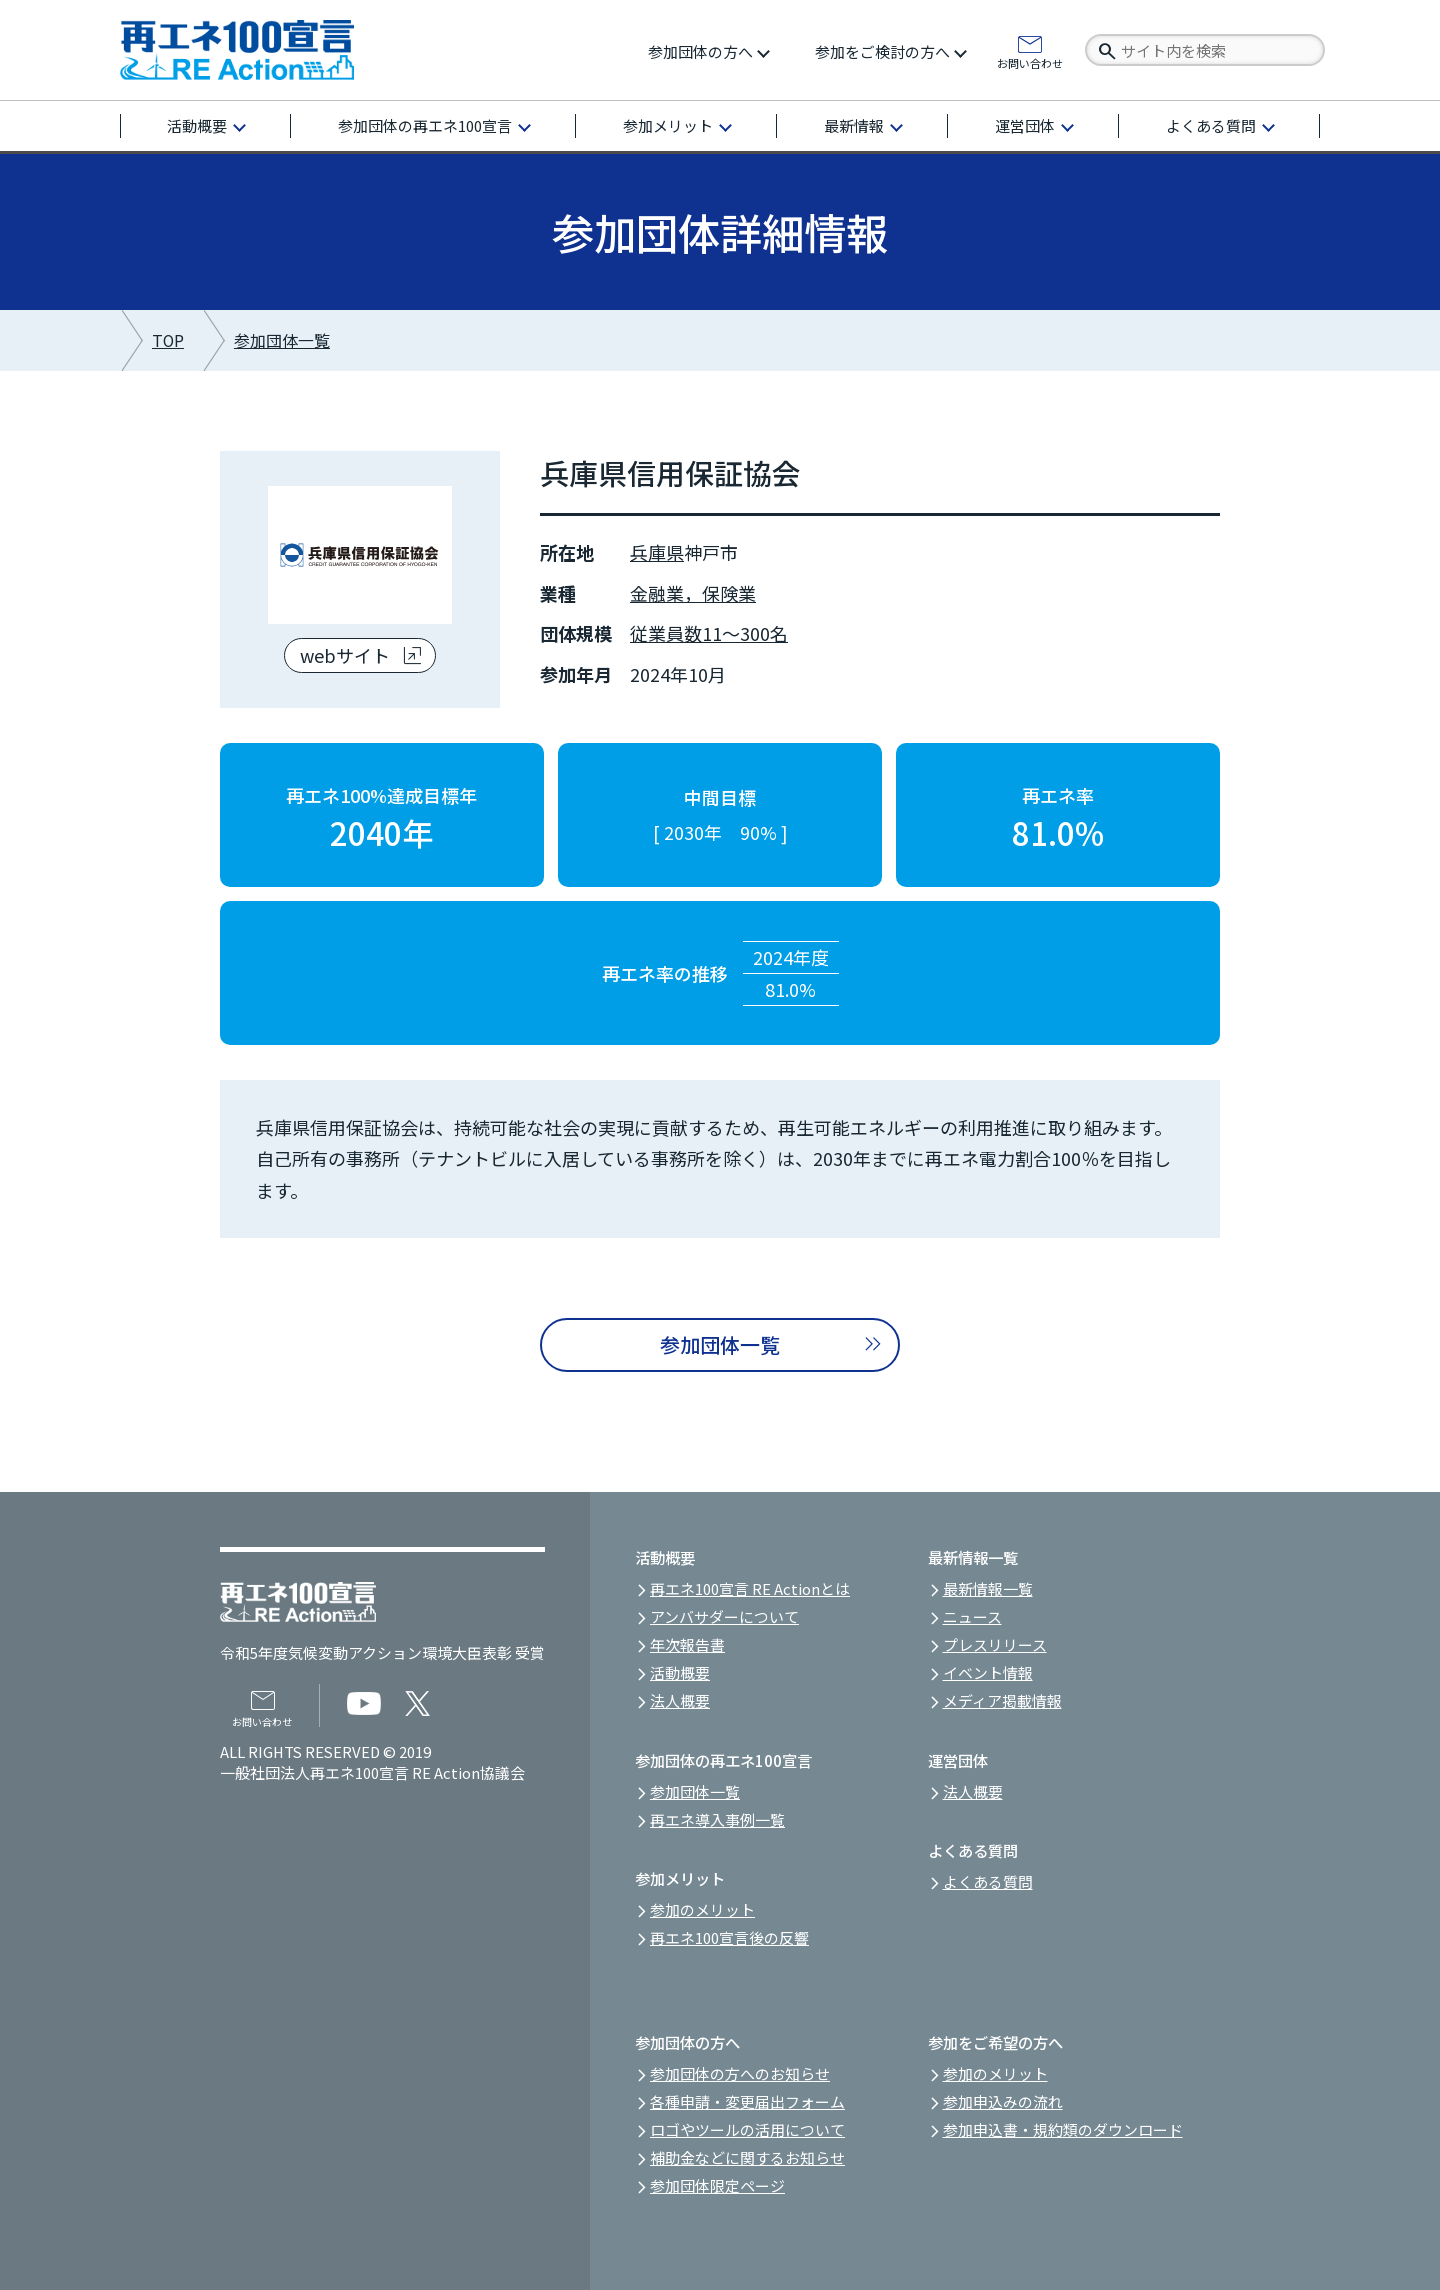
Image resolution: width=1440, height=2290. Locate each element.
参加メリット (668, 125)
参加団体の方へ (700, 51)
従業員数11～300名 (709, 633)
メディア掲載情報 (1002, 1700)
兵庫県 (657, 552)
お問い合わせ (1030, 62)
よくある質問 (1211, 125)
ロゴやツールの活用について (747, 2129)
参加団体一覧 (282, 340)
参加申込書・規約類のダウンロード (1063, 2129)
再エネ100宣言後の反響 (729, 1937)
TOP (168, 340)
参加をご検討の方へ (882, 51)
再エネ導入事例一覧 (717, 1819)
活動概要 (197, 125)
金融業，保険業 (693, 593)
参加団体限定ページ (717, 2185)
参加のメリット (702, 1909)
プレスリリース (995, 1644)
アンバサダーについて (724, 1616)
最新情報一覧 (988, 1588)
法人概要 (680, 1700)
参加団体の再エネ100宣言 (425, 125)
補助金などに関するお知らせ (747, 2157)
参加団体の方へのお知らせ (740, 2073)
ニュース (972, 1616)
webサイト (345, 655)
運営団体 (1025, 125)
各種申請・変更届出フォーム (747, 2101)
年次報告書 (687, 1644)
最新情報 (854, 125)
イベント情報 (988, 1672)
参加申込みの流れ (1003, 2101)
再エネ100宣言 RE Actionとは (750, 1588)
